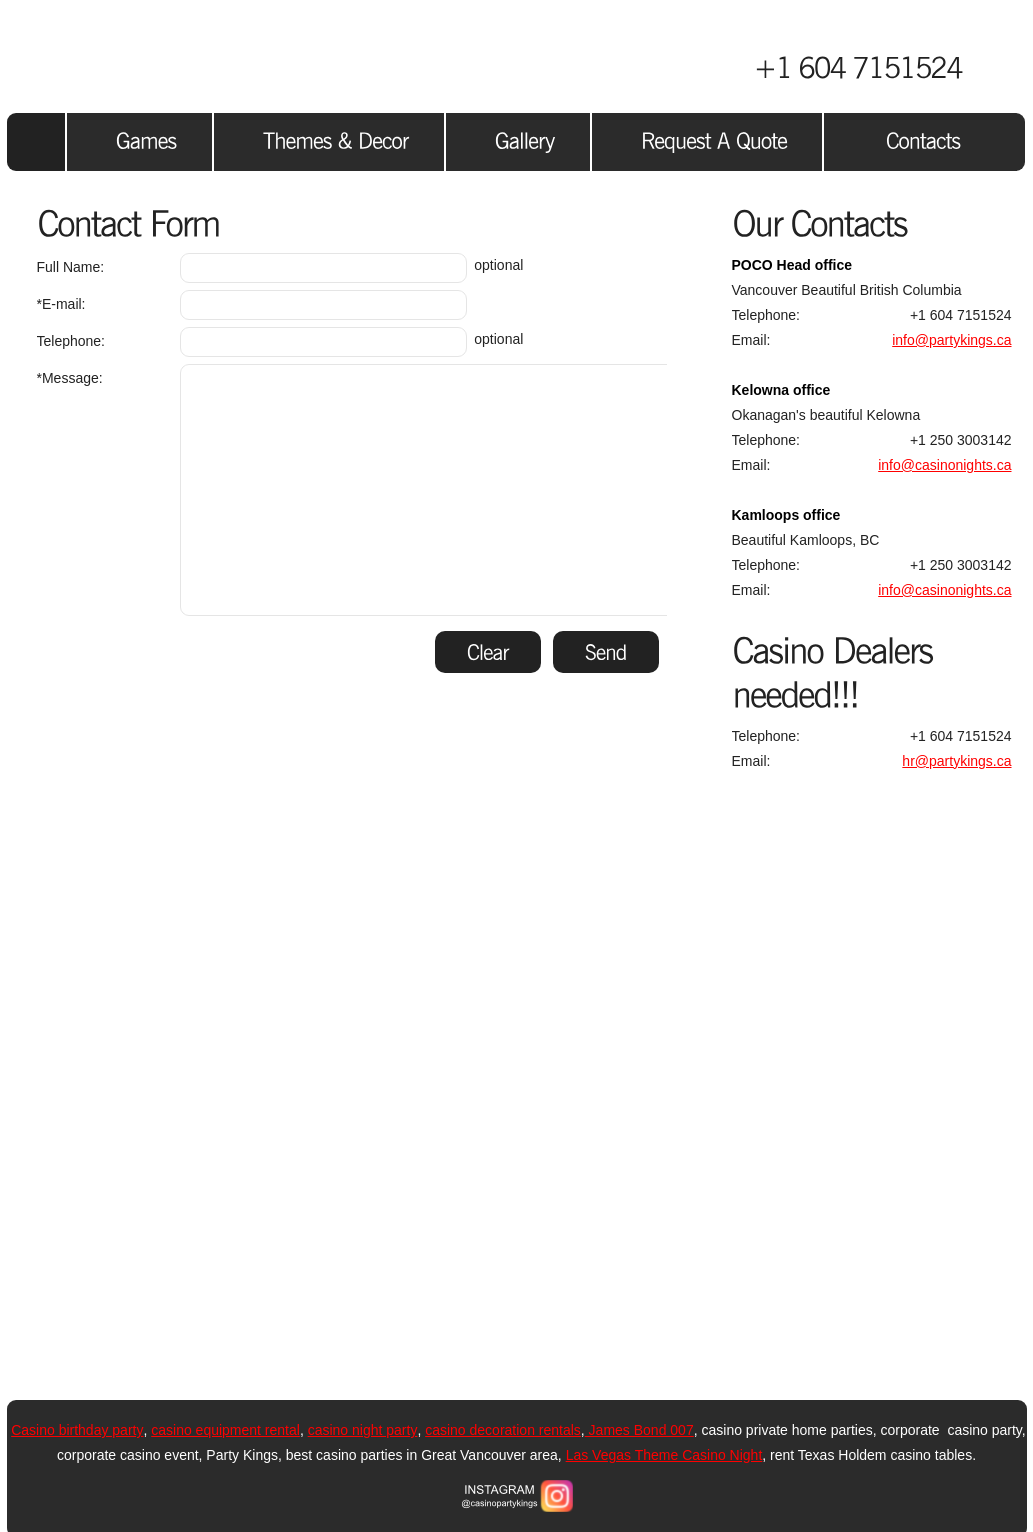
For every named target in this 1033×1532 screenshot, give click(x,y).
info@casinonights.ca (944, 465)
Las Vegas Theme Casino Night (664, 1455)
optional (280, 268)
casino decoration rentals (503, 1430)
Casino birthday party (77, 1430)
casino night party (363, 1430)
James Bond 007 (639, 1430)
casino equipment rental (225, 1430)
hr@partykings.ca (956, 761)
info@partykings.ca (951, 340)
